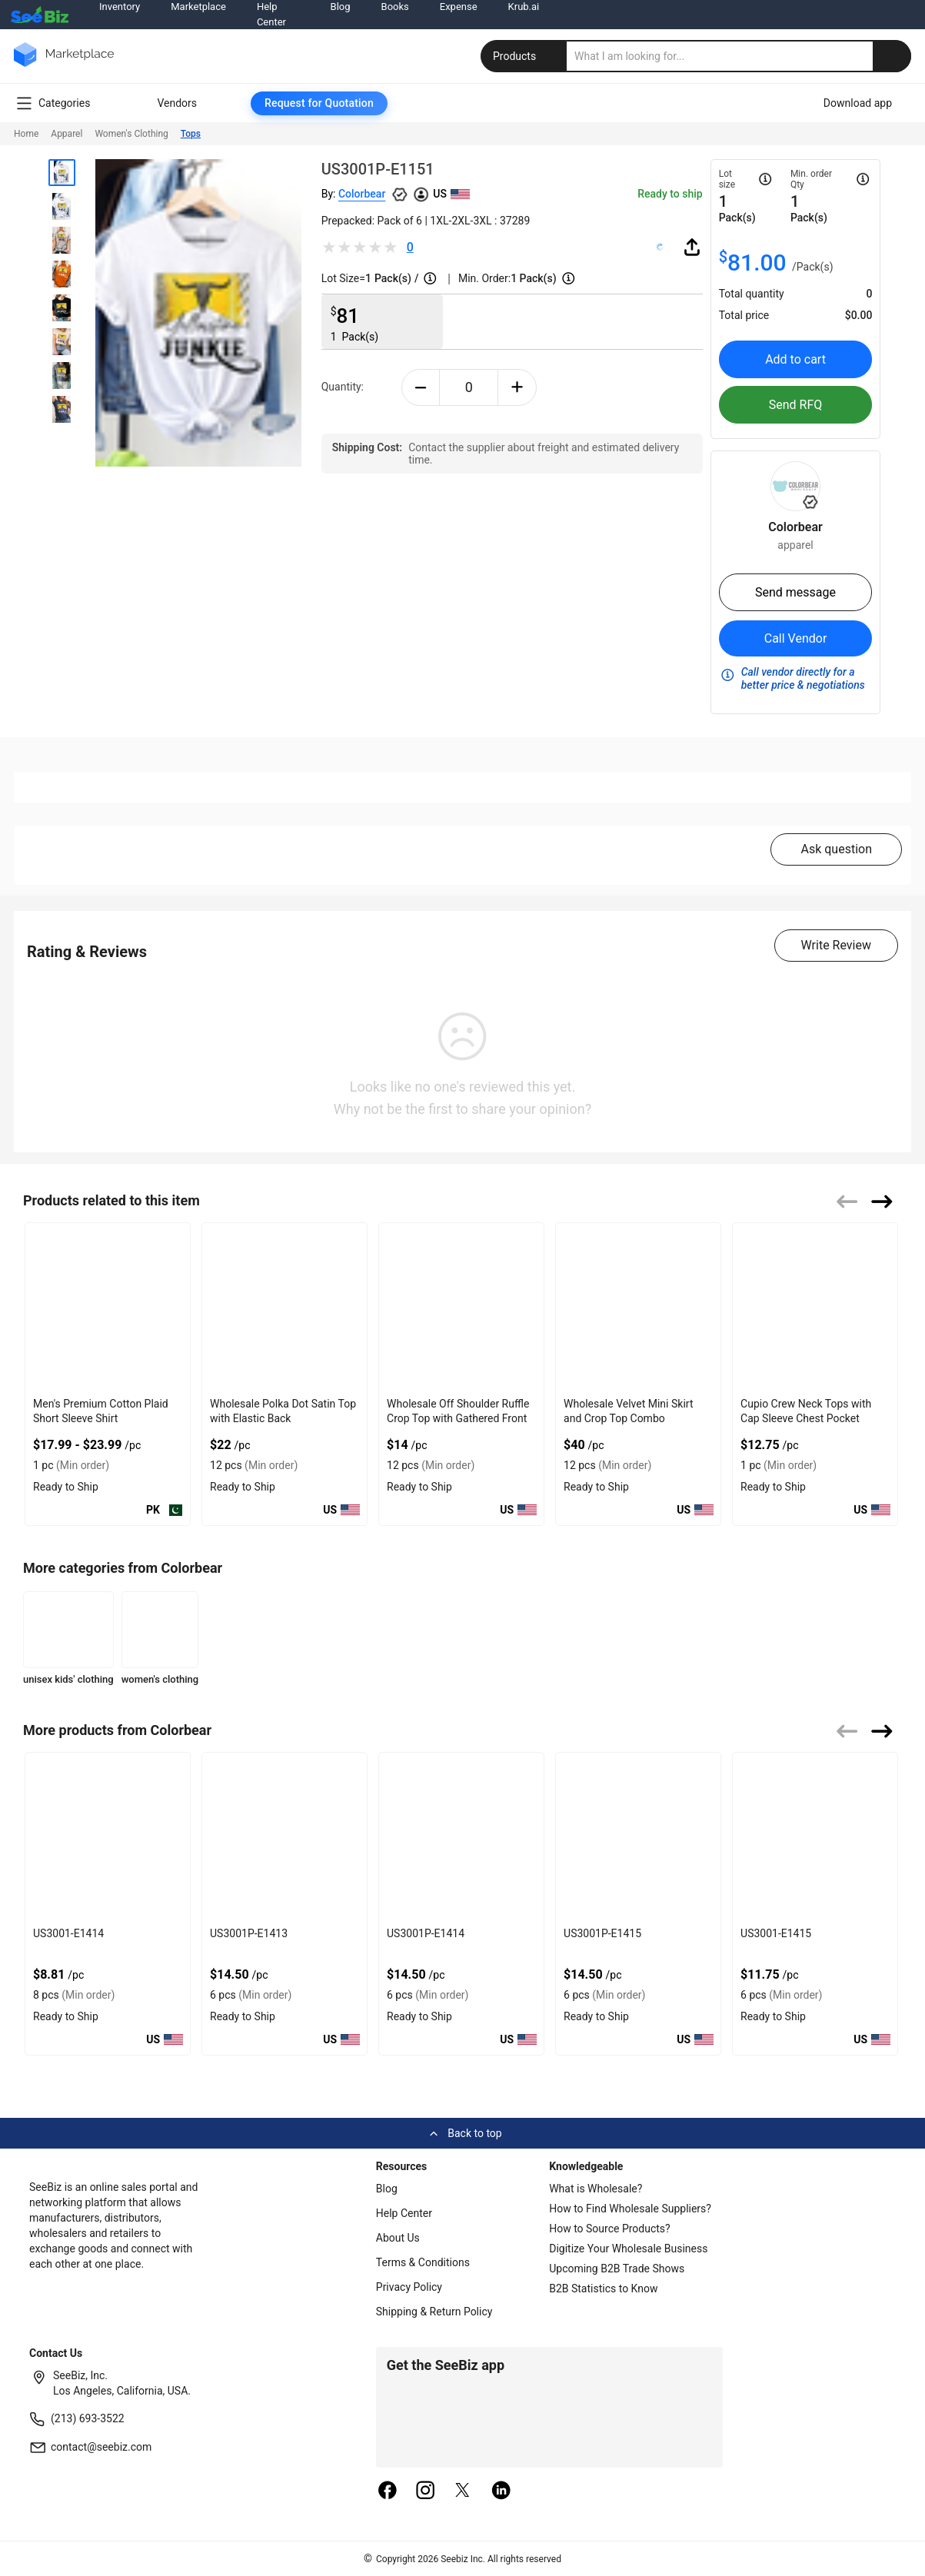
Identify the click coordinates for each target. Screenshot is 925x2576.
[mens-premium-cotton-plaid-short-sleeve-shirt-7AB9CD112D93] (107, 1307)
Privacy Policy (409, 2287)
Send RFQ (796, 404)
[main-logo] (64, 65)
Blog (387, 2188)
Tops (191, 133)
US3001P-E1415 (602, 1933)
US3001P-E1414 (425, 1933)
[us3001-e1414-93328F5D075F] (107, 1837)
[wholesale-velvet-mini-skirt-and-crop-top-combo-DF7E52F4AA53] (638, 1307)
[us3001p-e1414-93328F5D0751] (461, 1837)
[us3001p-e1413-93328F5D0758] (284, 1837)
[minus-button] (421, 387)
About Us (398, 2238)
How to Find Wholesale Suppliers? (630, 2208)
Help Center (404, 2213)
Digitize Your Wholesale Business (628, 2248)
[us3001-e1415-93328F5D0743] (815, 1837)
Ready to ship (669, 194)
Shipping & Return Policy (434, 2311)
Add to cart (795, 359)
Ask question (836, 849)
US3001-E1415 (775, 1933)
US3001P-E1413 (249, 1933)
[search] (739, 56)
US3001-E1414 (68, 1933)
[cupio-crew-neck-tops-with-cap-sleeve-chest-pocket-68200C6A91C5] (815, 1307)
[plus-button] (517, 387)
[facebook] (387, 2491)
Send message (795, 592)
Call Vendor (795, 638)
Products (525, 56)
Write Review (836, 945)
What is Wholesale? (595, 2188)
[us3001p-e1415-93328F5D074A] (638, 1837)
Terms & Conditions (423, 2262)
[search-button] (892, 56)
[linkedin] (501, 2491)
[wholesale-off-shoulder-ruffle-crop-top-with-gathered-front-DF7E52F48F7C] (461, 1307)
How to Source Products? (609, 2228)
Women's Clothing (131, 133)
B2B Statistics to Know (603, 2288)
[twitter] (462, 2491)
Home (26, 133)
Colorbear (361, 194)
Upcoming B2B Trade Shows (616, 2268)
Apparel (66, 133)
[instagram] (425, 2491)
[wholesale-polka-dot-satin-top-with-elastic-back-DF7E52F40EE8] (284, 1307)
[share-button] (692, 247)
